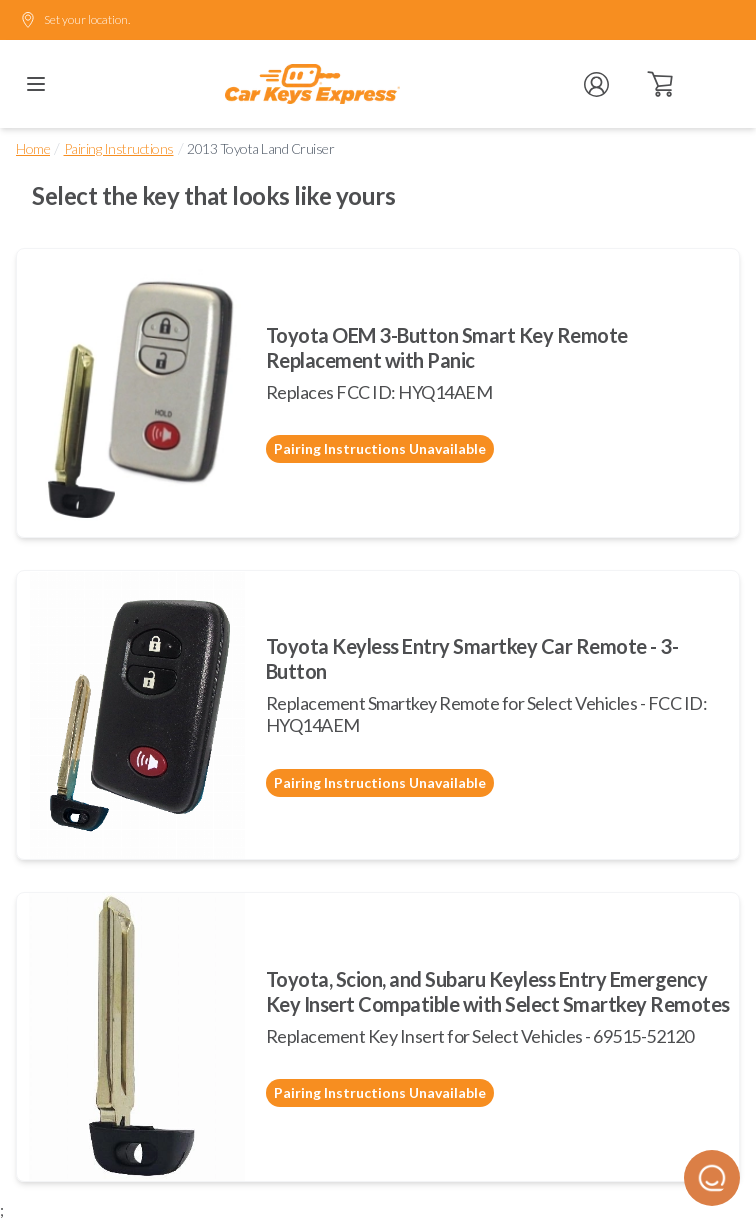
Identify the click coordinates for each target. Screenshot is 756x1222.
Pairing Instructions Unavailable (380, 448)
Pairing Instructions (119, 148)
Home (33, 148)
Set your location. (75, 20)
